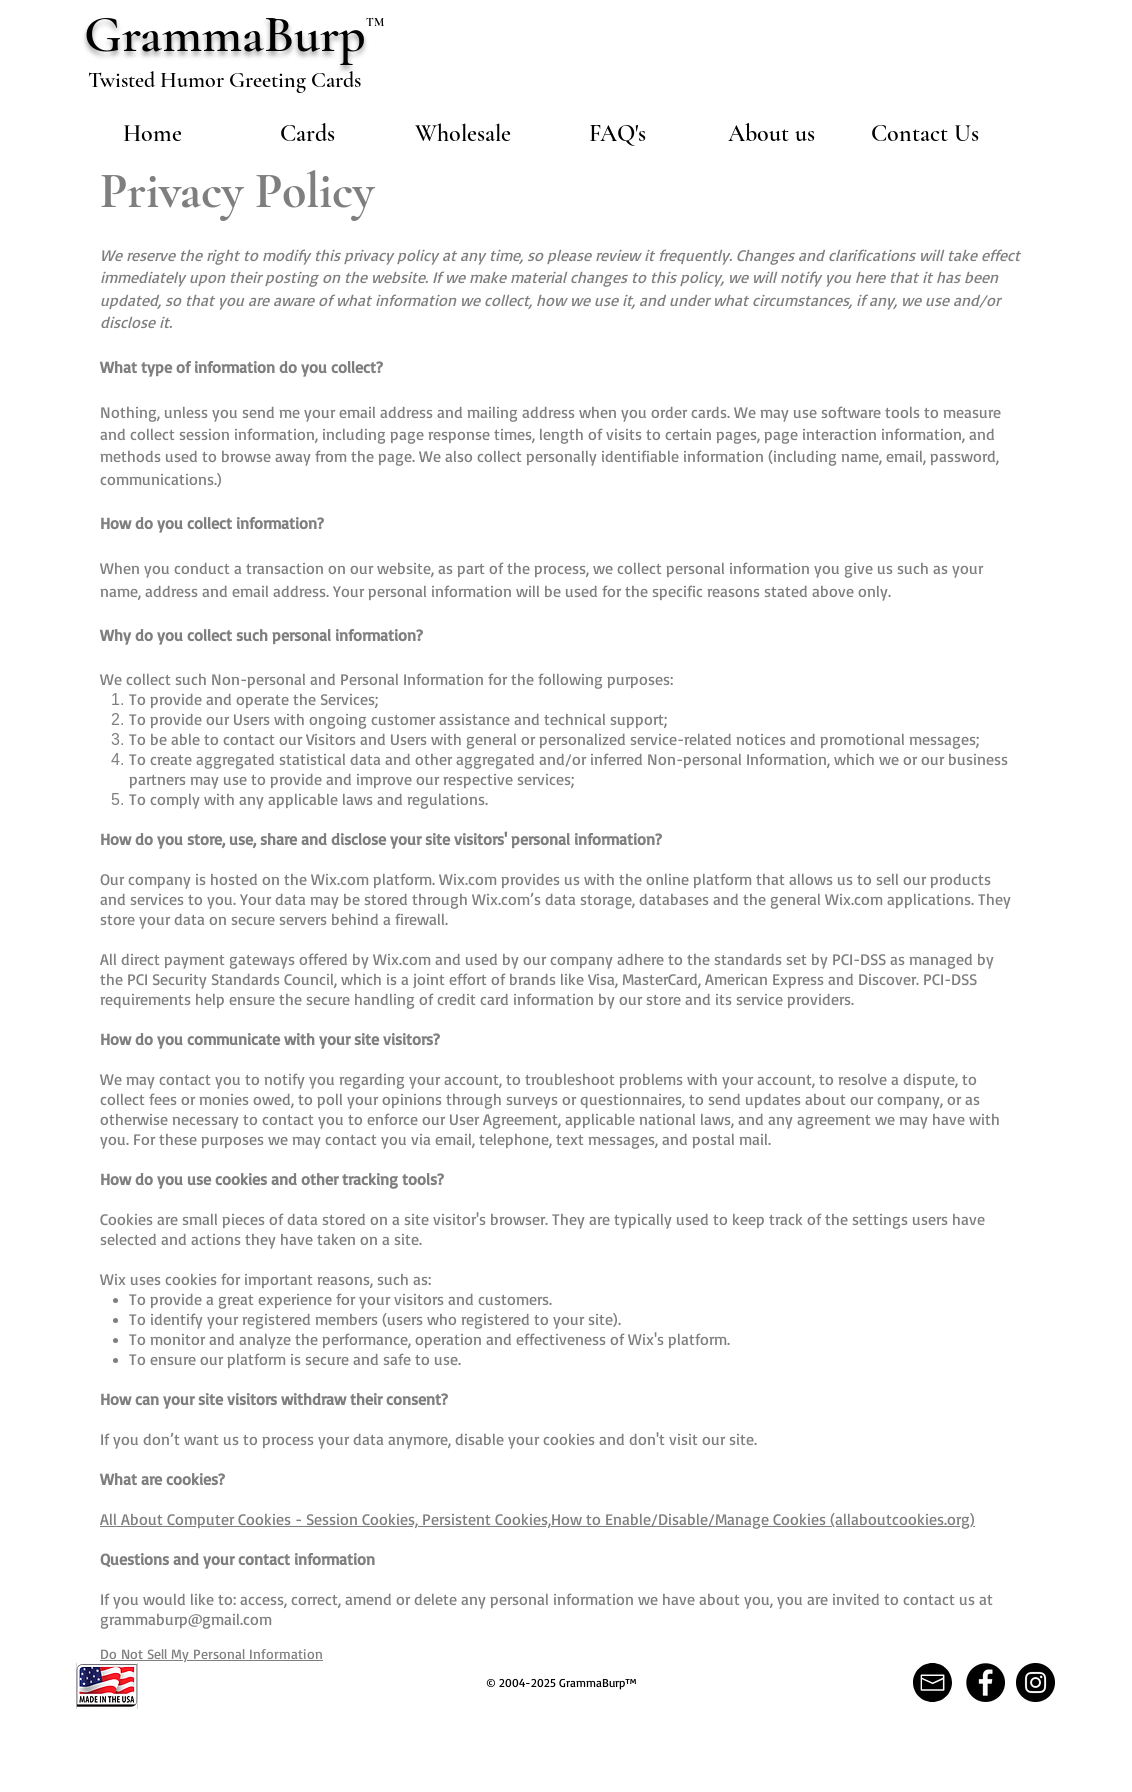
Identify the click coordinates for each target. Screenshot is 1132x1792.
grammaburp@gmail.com (186, 1619)
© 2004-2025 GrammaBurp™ (561, 1682)
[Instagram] (1035, 1682)
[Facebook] (985, 1682)
